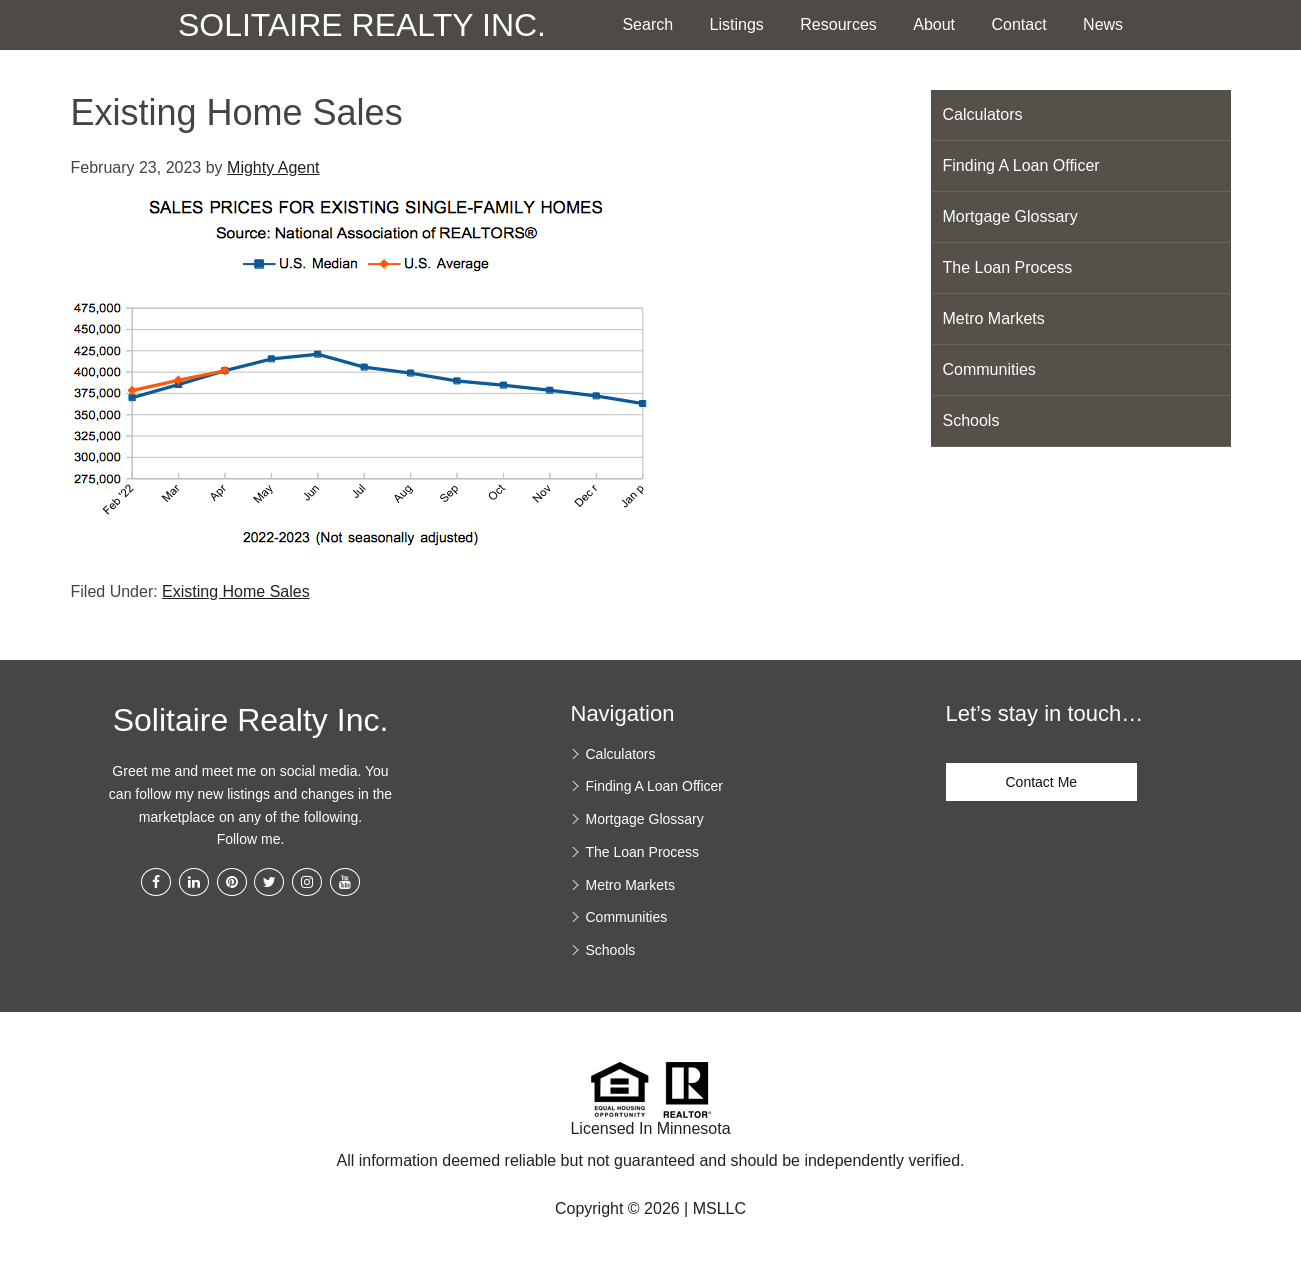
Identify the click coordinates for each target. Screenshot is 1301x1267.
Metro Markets (994, 318)
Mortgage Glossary (1010, 216)
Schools (971, 420)
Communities (989, 369)
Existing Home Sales (236, 591)
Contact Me (1042, 782)
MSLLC (719, 1208)
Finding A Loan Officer (1021, 165)
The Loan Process (1008, 267)
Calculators (983, 114)
